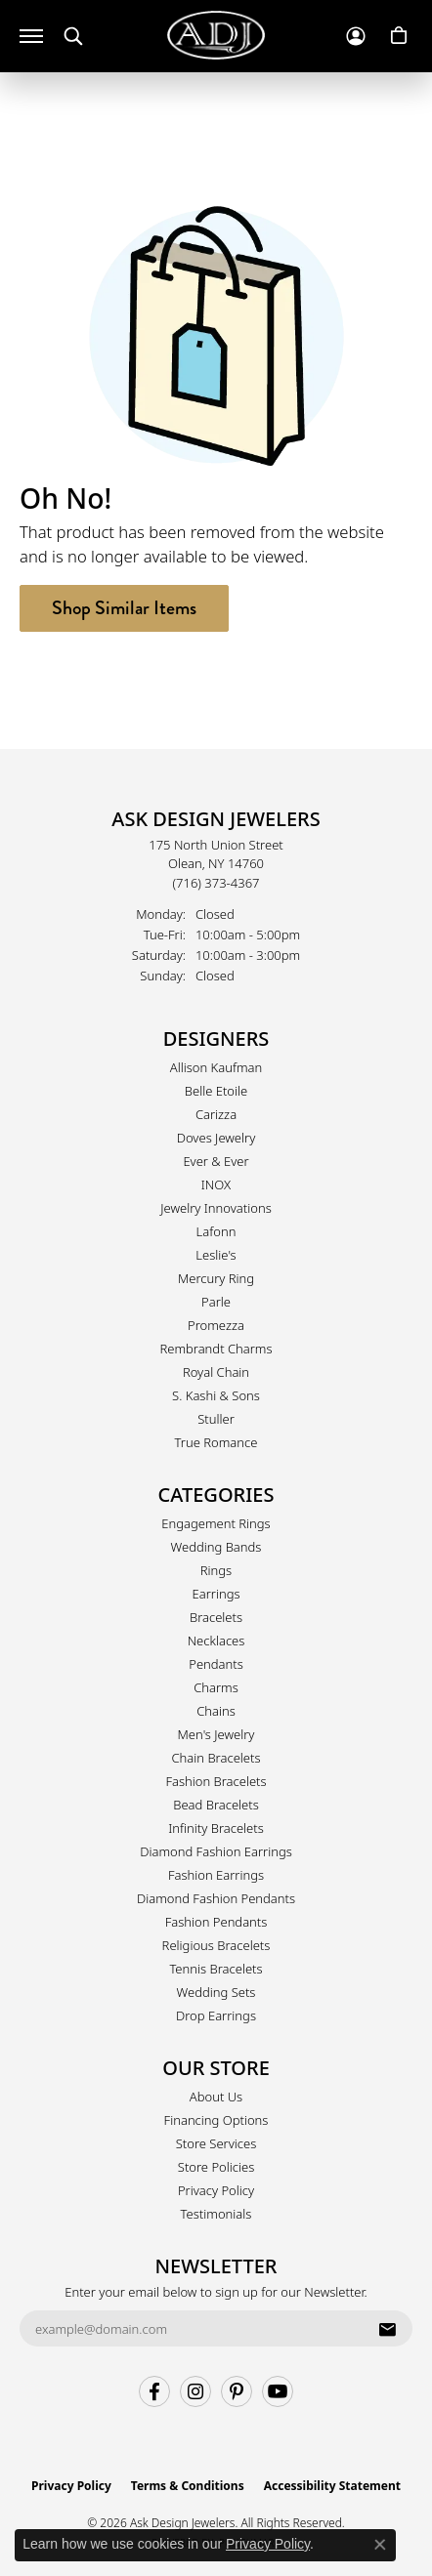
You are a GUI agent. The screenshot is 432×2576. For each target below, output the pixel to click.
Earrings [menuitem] (215, 1593)
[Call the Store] (216, 883)
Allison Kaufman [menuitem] (216, 1067)
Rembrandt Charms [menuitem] (215, 1348)
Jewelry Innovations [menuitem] (215, 1208)
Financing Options (216, 2120)
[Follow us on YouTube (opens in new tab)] (277, 2391)
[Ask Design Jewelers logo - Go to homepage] (216, 35)
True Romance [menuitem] (216, 1442)
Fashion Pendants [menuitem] (216, 1922)
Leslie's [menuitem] (215, 1255)
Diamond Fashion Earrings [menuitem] (216, 1851)
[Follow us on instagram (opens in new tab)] (195, 2391)
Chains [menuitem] (216, 1711)
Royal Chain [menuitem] (216, 1372)
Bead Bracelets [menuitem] (216, 1804)
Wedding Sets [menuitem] (216, 1992)
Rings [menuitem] (216, 1570)
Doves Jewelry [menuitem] (216, 1137)
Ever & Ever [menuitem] (215, 1161)
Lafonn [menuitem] (216, 1231)
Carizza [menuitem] (216, 1114)
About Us (216, 2096)
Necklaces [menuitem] (216, 1640)
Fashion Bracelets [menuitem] (215, 1781)
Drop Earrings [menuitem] (216, 2015)
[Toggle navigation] (31, 36)
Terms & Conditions (187, 2485)
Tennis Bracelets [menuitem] (215, 1968)
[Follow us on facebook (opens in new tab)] (154, 2391)
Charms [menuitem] (216, 1687)
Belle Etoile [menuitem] (216, 1091)
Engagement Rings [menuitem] (215, 1523)
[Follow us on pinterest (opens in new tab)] (236, 2391)
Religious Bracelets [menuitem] (216, 1945)
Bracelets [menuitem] (216, 1617)
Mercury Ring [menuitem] (216, 1278)
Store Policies (216, 2167)
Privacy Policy (216, 2190)
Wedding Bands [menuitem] (216, 1547)
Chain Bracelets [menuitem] (215, 1757)
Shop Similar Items (124, 608)
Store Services (216, 2143)
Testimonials (216, 2214)
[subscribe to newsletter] (387, 2328)
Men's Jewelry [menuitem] (216, 1734)
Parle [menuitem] (216, 1301)
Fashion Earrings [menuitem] (216, 1875)
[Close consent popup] (380, 2545)
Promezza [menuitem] (216, 1325)
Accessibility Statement (332, 2485)
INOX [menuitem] (216, 1184)
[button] (73, 36)
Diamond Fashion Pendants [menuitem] (216, 1898)
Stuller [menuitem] (216, 1419)
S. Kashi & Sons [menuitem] (216, 1395)
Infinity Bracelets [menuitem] (216, 1828)
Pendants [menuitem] (216, 1664)
